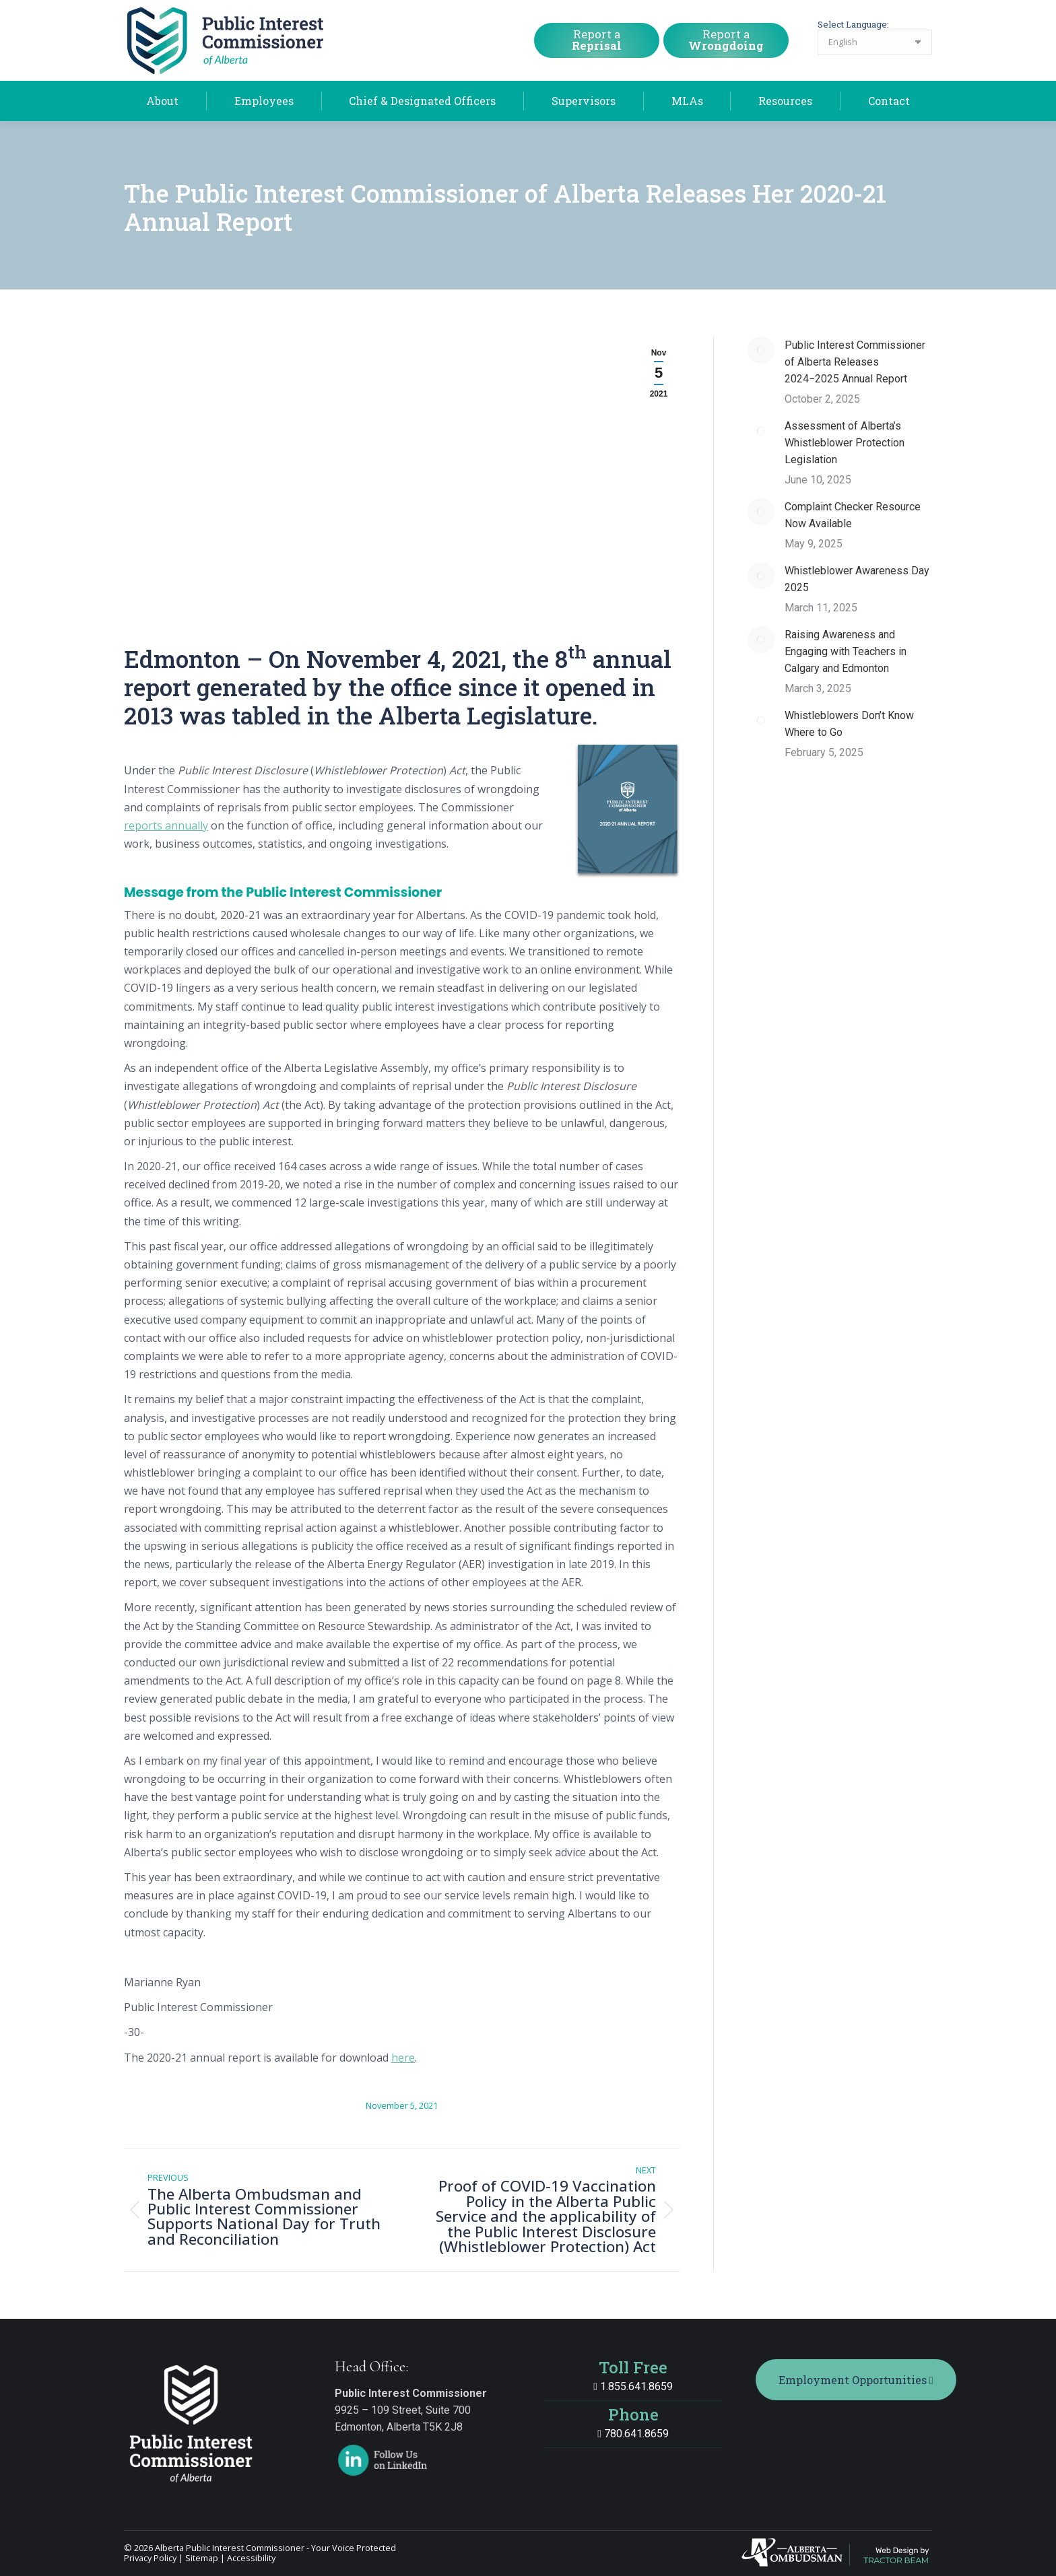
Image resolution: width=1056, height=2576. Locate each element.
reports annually (166, 825)
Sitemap (201, 2558)
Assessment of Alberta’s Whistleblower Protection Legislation (844, 442)
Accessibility (251, 2558)
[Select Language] (875, 42)
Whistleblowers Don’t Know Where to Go (849, 724)
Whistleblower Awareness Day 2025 (857, 579)
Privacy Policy (150, 2558)
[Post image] (761, 350)
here (403, 2057)
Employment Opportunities (856, 2380)
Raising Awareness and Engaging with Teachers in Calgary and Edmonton (845, 651)
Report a (597, 39)
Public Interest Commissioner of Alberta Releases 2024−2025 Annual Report (855, 362)
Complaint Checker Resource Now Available (853, 515)
